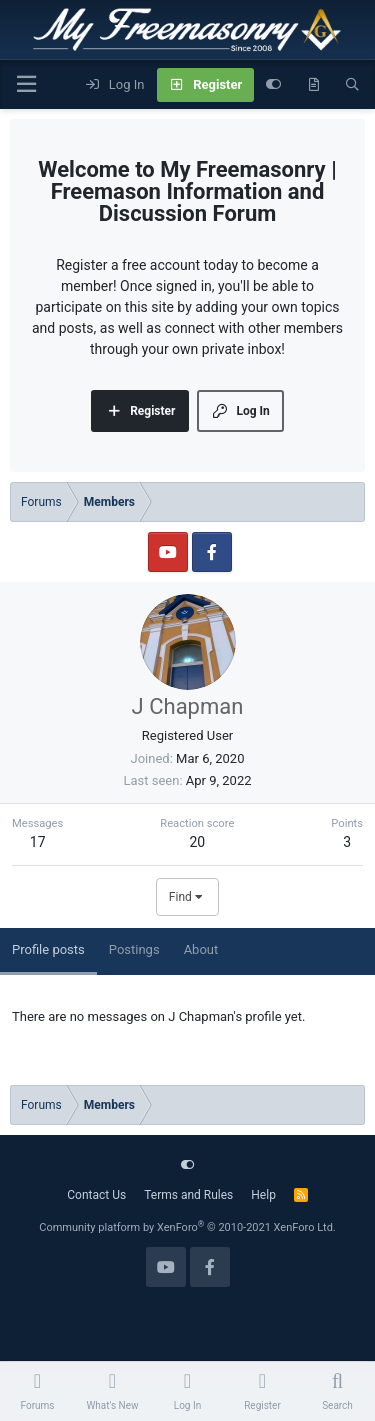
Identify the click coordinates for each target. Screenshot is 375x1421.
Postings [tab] (134, 949)
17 (38, 842)
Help (263, 1195)
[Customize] (273, 85)
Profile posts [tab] (48, 949)
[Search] (352, 85)
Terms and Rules (188, 1195)
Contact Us (96, 1195)
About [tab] (201, 949)
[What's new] (313, 85)
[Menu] (26, 84)
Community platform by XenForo (187, 1227)
